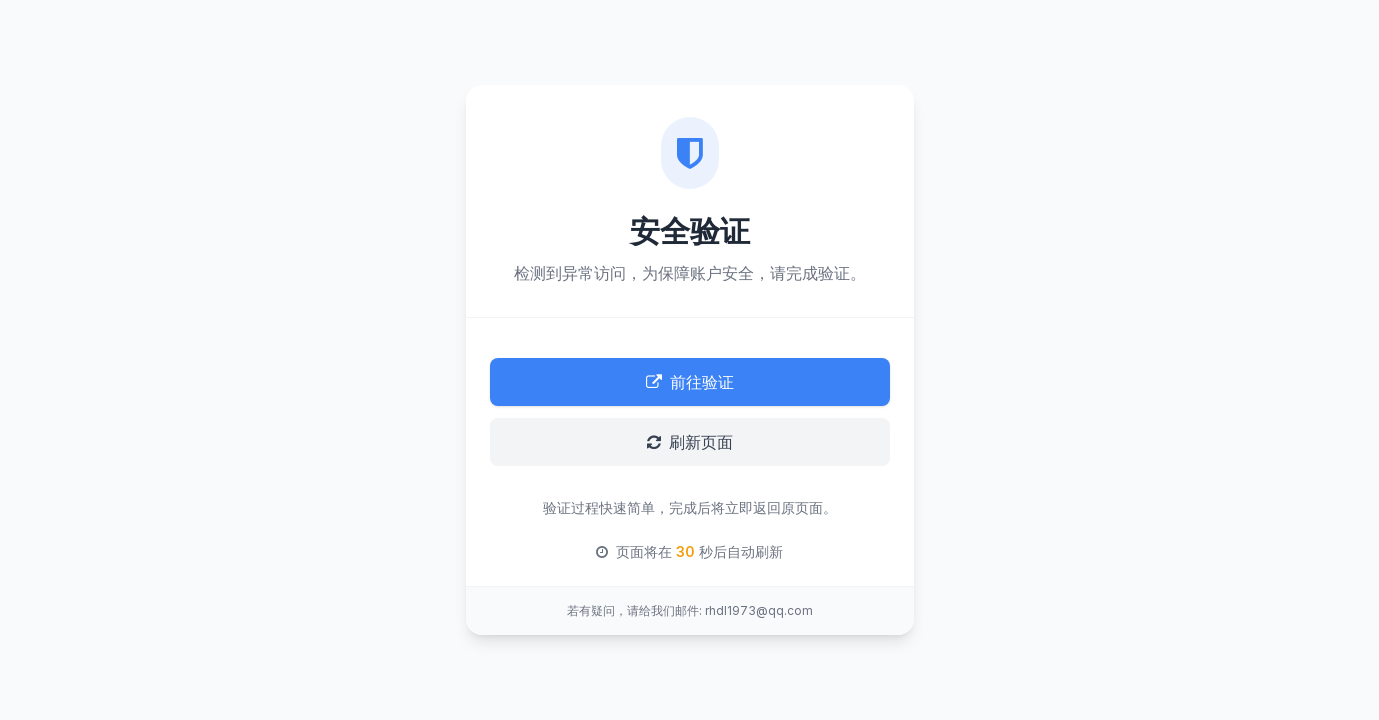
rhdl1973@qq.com (759, 610)
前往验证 (690, 382)
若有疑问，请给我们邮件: (634, 610)
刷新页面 (690, 442)
